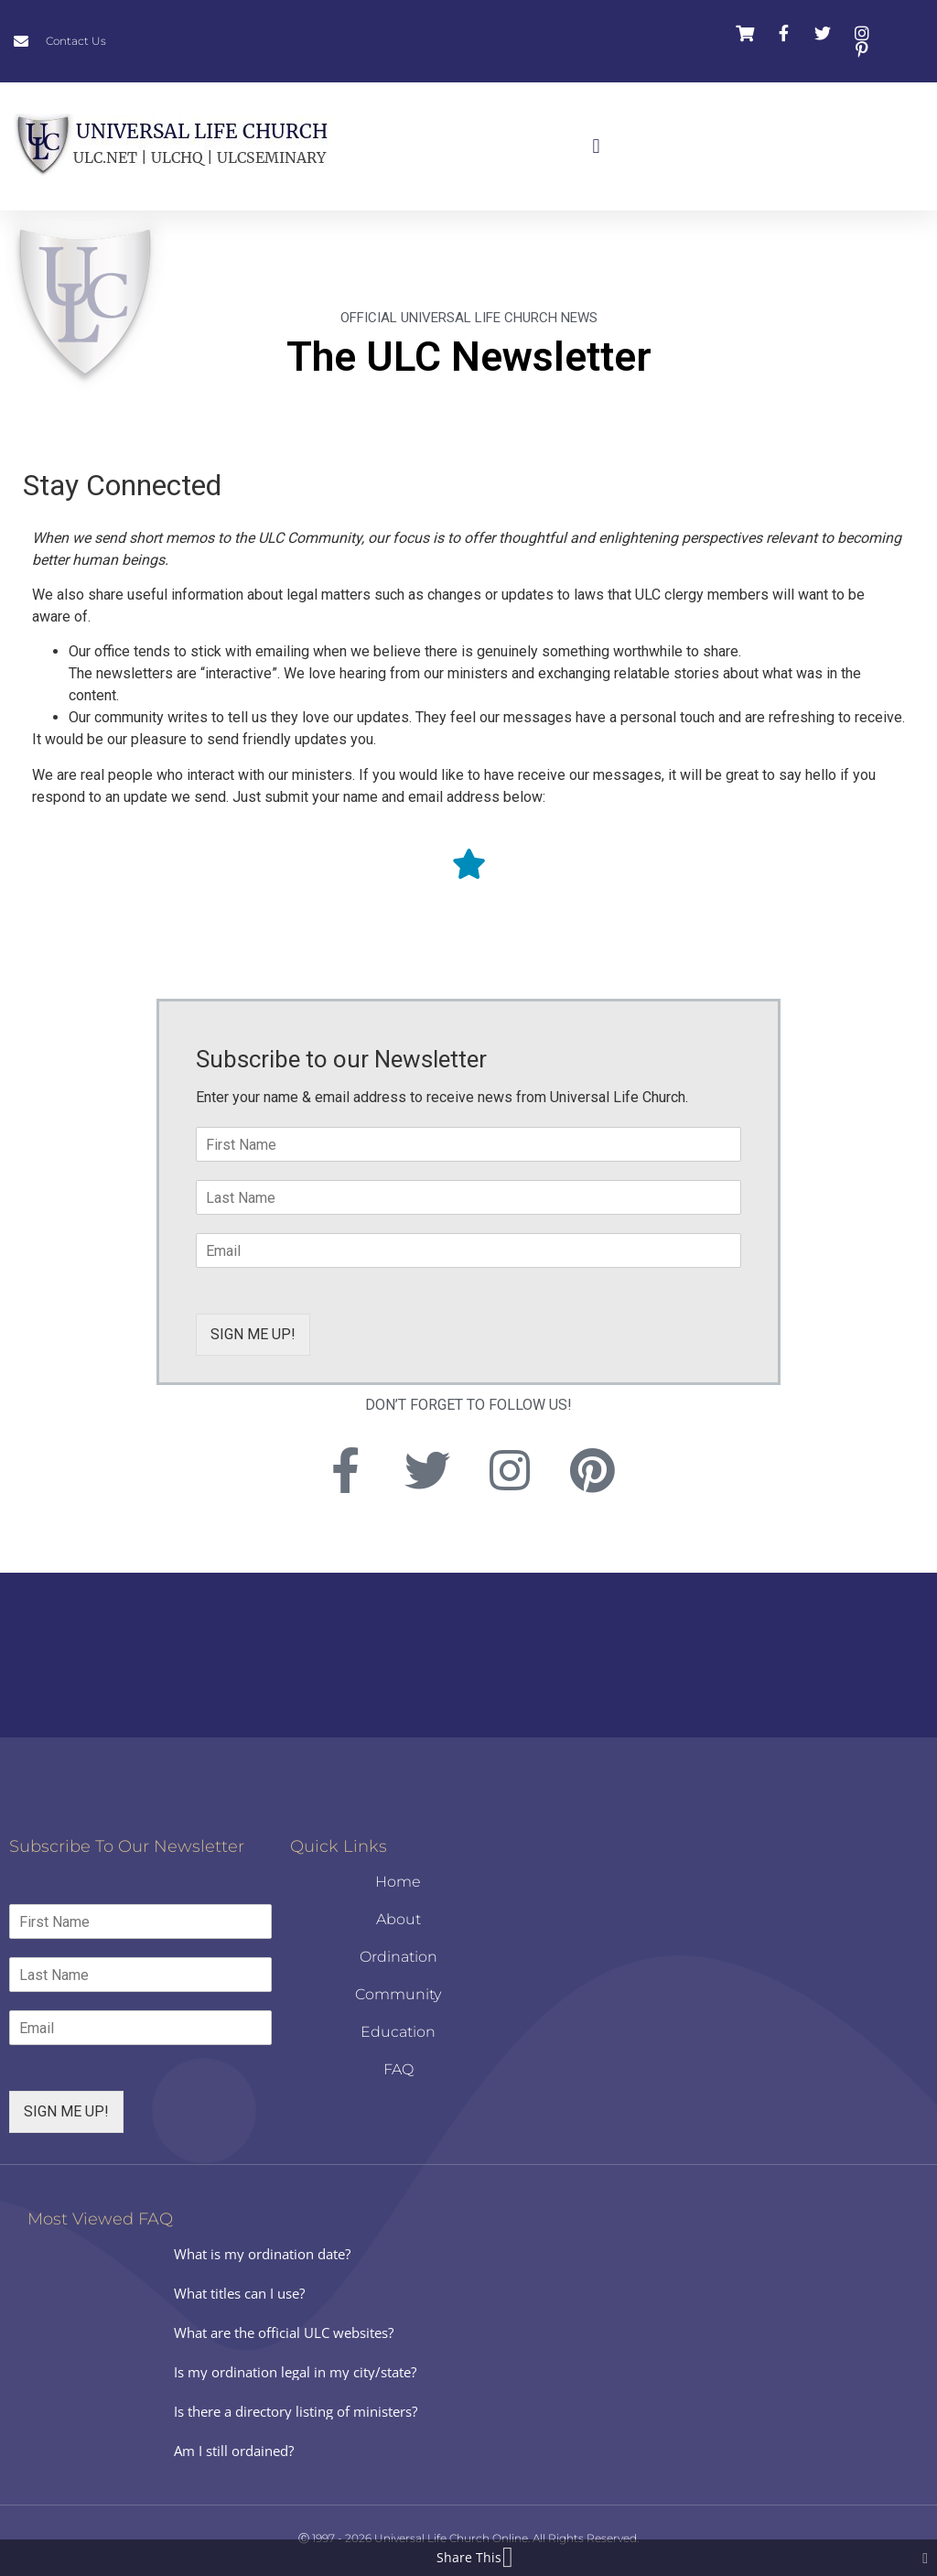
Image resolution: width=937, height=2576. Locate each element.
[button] (596, 147)
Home (398, 1881)
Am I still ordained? (234, 2450)
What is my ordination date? (262, 2254)
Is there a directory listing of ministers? (295, 2411)
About (398, 1919)
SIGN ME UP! (253, 1334)
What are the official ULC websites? (283, 2332)
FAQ (398, 2069)
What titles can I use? (239, 2293)
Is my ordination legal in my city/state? (295, 2372)
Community (398, 1994)
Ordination (398, 1956)
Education (398, 2031)
